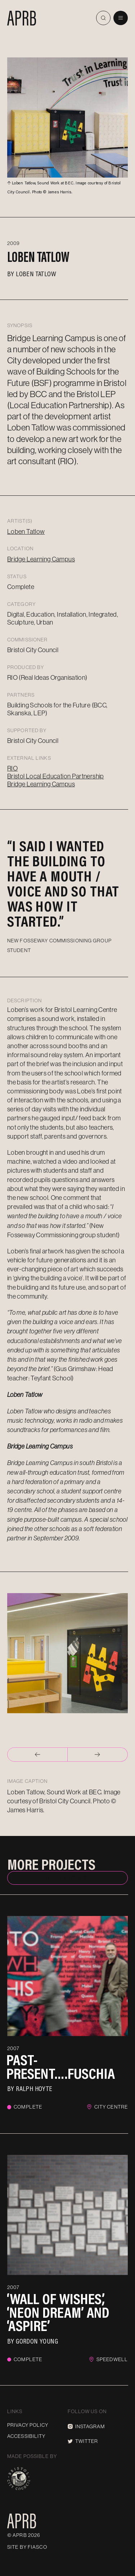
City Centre (111, 2107)
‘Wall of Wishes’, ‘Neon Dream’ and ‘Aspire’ (57, 2312)
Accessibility (26, 2436)
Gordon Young (37, 2340)
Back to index (67, 1877)
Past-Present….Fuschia (60, 2066)
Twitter (83, 2441)
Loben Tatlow (36, 273)
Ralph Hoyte (34, 2088)
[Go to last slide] (37, 1754)
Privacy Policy (27, 2425)
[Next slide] (98, 1754)
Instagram (86, 2426)
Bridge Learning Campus (41, 559)
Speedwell (112, 2359)
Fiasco (37, 2547)
